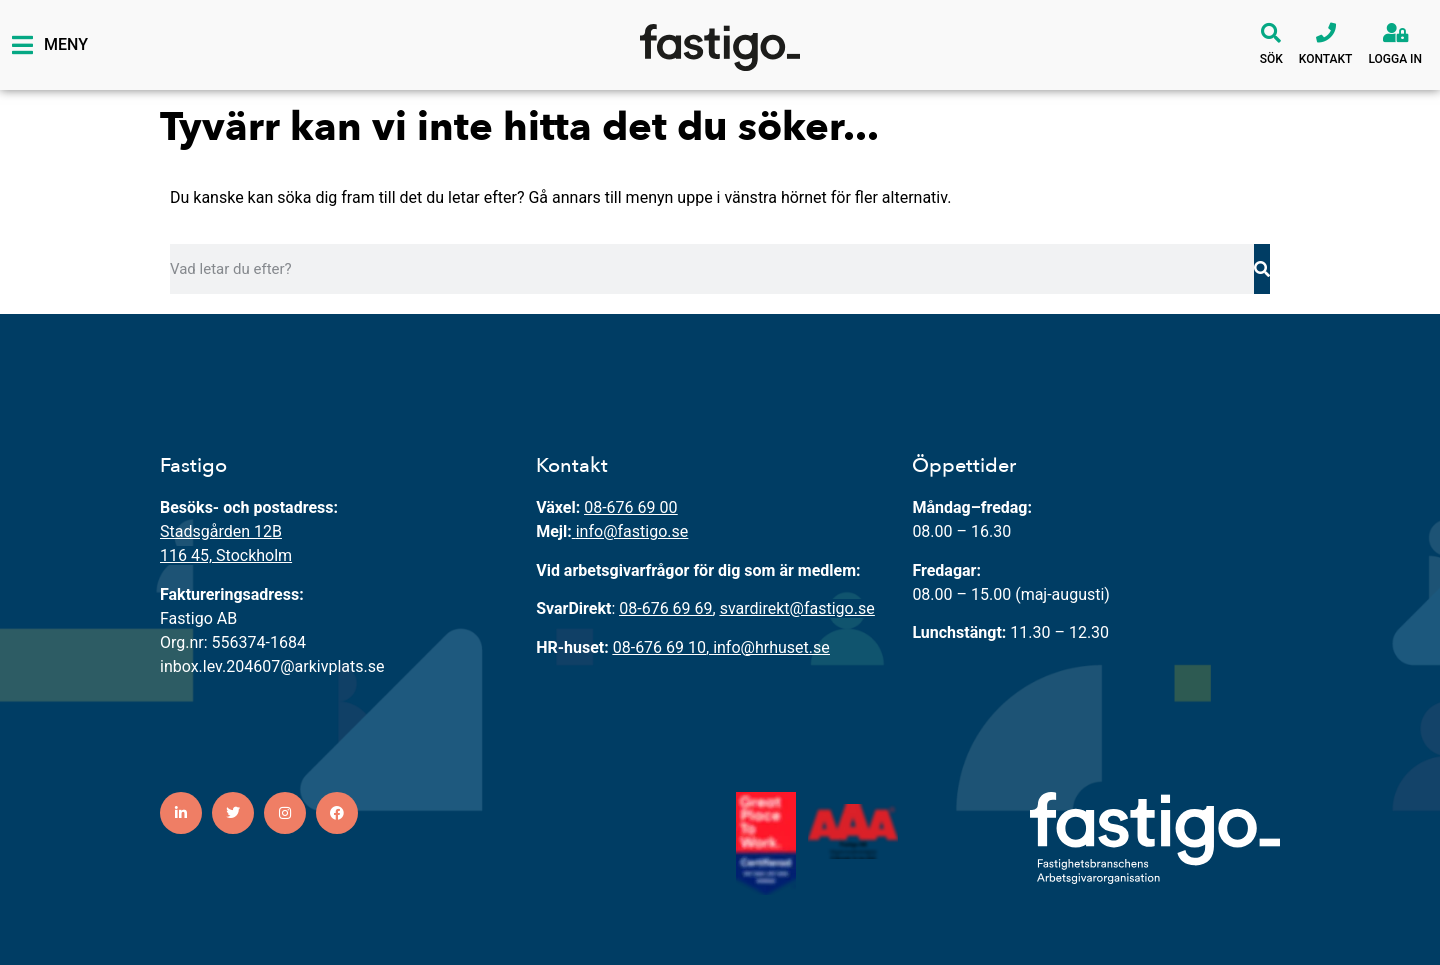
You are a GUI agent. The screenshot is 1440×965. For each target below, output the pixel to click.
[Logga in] (1395, 33)
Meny (66, 44)
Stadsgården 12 (216, 531)
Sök (1271, 59)
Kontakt (1326, 59)
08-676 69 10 (659, 647)
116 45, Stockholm (226, 555)
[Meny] (22, 45)
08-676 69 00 (630, 507)
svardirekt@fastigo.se (797, 608)
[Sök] (1271, 33)
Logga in (1395, 59)
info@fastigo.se (632, 531)
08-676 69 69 (665, 608)
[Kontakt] (1326, 33)
